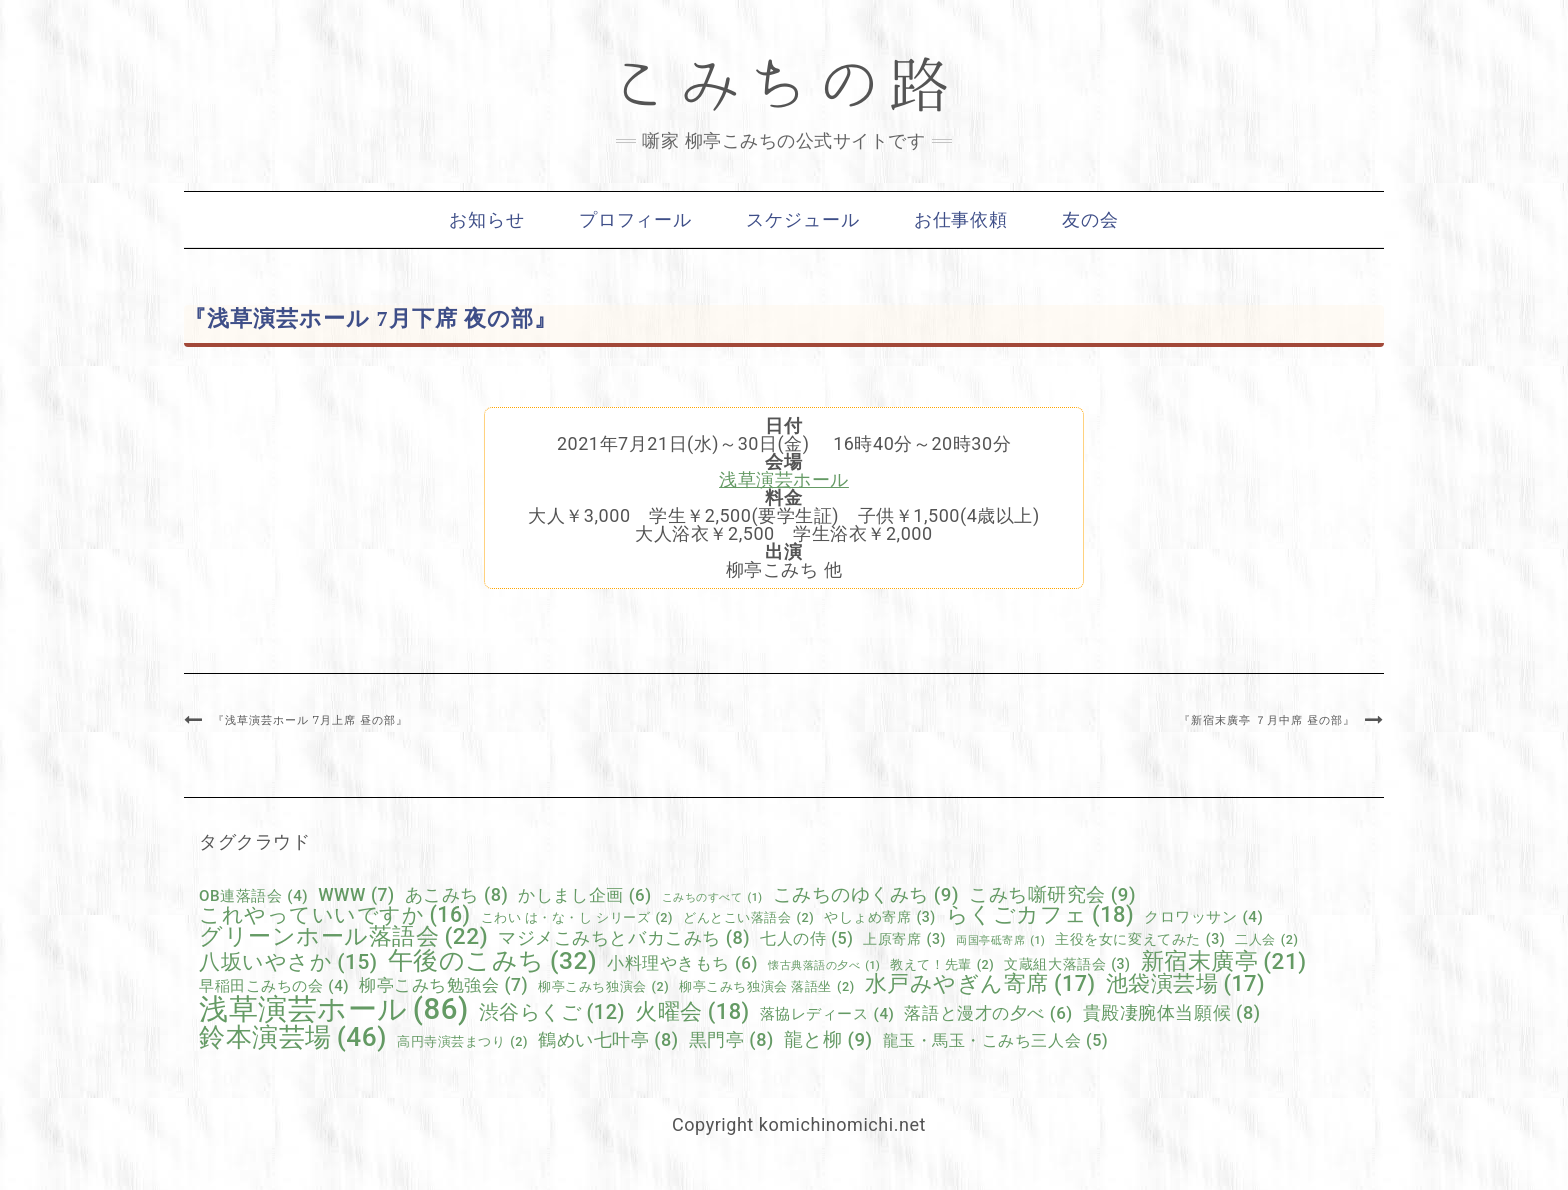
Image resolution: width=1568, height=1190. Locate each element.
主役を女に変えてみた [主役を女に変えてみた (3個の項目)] (1140, 939)
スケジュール (802, 220)
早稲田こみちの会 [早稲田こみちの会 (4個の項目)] (274, 986)
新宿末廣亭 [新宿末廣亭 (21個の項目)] (1224, 961)
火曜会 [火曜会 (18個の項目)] (692, 1012)
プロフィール (635, 220)
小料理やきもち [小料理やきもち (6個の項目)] (682, 963)
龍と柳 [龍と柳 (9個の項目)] (828, 1040)
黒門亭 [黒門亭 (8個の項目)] (731, 1040)
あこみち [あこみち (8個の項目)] (457, 895)
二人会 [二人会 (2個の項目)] (1266, 940)
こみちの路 (784, 85)
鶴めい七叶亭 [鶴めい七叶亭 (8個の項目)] (608, 1040)
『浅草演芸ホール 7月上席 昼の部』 (310, 720)
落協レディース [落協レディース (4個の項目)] (827, 1014)
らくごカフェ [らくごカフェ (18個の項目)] (1040, 915)
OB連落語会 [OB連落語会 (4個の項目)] (253, 896)
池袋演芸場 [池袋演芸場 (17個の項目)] (1185, 984)
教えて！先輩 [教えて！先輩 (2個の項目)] (942, 965)
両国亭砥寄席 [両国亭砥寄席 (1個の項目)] (1000, 941)
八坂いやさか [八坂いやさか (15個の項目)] (288, 962)
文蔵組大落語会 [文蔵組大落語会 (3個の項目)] (1067, 964)
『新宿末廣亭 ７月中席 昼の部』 (1267, 720)
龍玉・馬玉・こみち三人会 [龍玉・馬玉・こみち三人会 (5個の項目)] (996, 1041)
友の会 (1090, 220)
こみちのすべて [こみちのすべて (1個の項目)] (712, 898)
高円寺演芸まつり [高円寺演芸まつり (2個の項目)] (462, 1042)
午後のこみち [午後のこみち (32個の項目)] (492, 961)
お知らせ (487, 220)
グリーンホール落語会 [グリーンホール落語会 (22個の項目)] (343, 937)
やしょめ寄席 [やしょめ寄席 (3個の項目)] (880, 917)
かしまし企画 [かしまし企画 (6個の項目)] (584, 895)
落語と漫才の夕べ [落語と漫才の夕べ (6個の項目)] (988, 1013)
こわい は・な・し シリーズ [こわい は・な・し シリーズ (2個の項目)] (577, 918)
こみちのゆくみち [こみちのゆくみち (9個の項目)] (866, 895)
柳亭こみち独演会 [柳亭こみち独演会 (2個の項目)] (603, 987)
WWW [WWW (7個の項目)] (356, 896)
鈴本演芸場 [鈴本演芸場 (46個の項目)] (293, 1037)
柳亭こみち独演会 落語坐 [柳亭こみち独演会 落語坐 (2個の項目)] (766, 987)
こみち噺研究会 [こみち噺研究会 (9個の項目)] (1052, 895)
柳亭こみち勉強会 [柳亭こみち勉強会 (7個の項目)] (443, 986)
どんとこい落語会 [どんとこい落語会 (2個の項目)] (748, 918)
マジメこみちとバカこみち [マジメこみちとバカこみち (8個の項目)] (624, 938)
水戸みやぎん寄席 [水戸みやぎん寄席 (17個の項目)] (980, 984)
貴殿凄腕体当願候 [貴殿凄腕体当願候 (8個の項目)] (1172, 1013)
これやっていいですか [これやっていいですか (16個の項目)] (335, 914)
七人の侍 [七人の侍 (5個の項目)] (806, 939)
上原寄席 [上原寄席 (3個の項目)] (904, 939)
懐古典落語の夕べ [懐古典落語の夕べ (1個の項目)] (824, 966)
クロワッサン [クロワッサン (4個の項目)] (1203, 917)
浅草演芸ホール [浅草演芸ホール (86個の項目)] (334, 1009)
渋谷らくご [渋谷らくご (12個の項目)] (552, 1013)
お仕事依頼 (961, 220)
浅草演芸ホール (784, 479)
